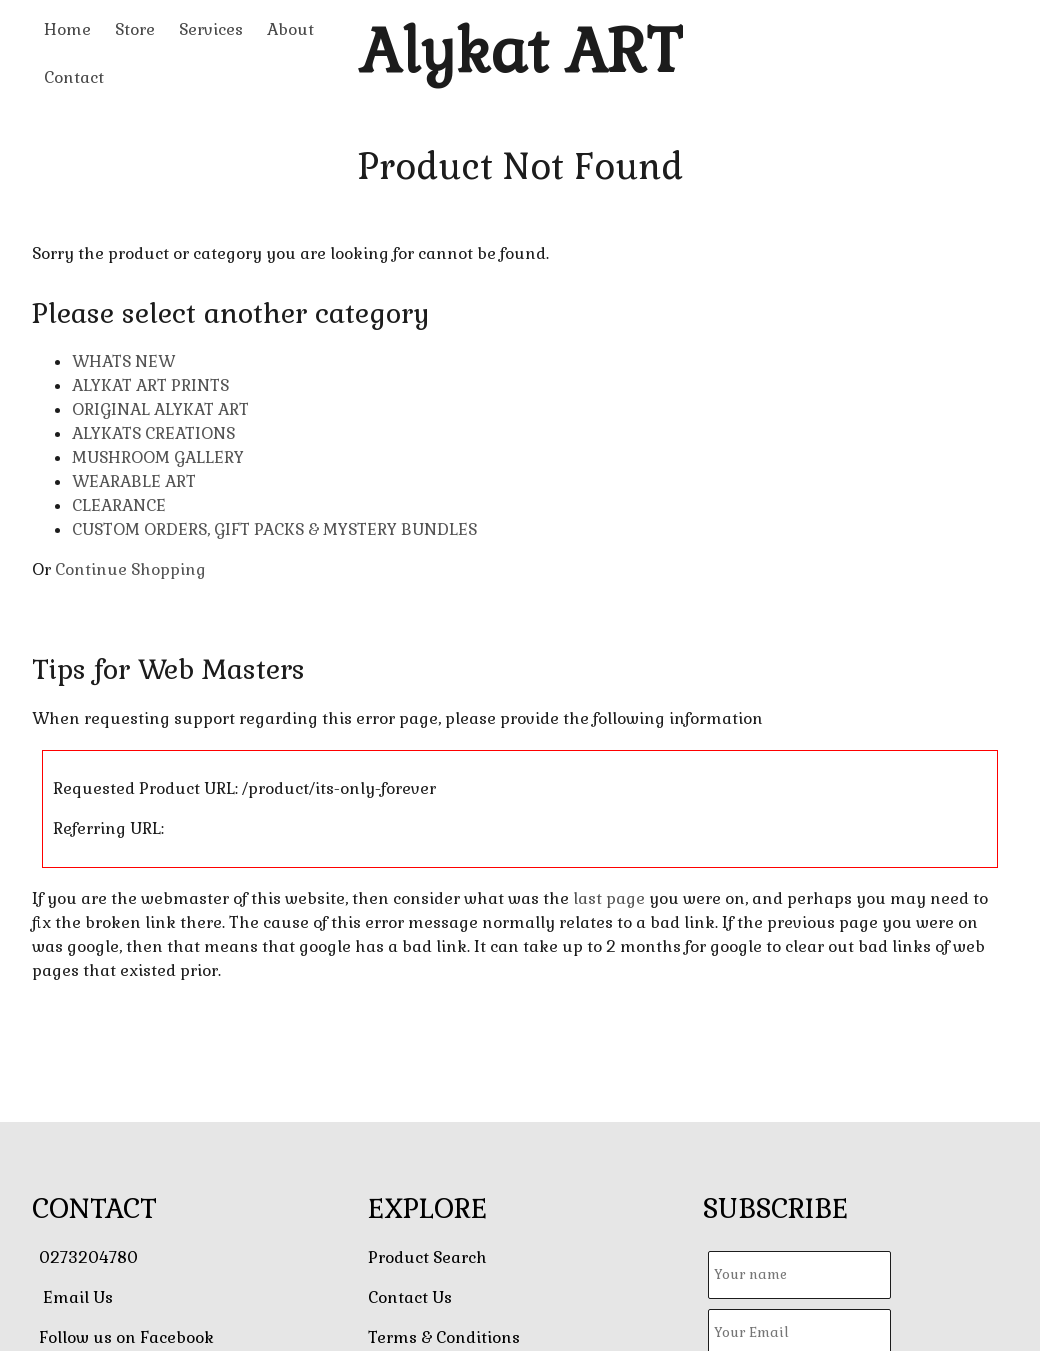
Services (211, 29)
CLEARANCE (119, 505)
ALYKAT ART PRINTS (150, 385)
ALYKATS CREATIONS (153, 433)
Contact (74, 77)
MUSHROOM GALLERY (158, 457)
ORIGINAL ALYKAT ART (160, 409)
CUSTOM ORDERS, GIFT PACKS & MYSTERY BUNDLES (274, 529)
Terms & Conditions (444, 1337)
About (290, 29)
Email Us (78, 1297)
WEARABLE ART (134, 481)
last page (609, 898)
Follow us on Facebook (126, 1337)
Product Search (427, 1257)
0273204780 (88, 1257)
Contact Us (410, 1297)
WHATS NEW (123, 361)
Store (135, 29)
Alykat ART (520, 51)
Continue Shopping (130, 569)
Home (67, 29)
